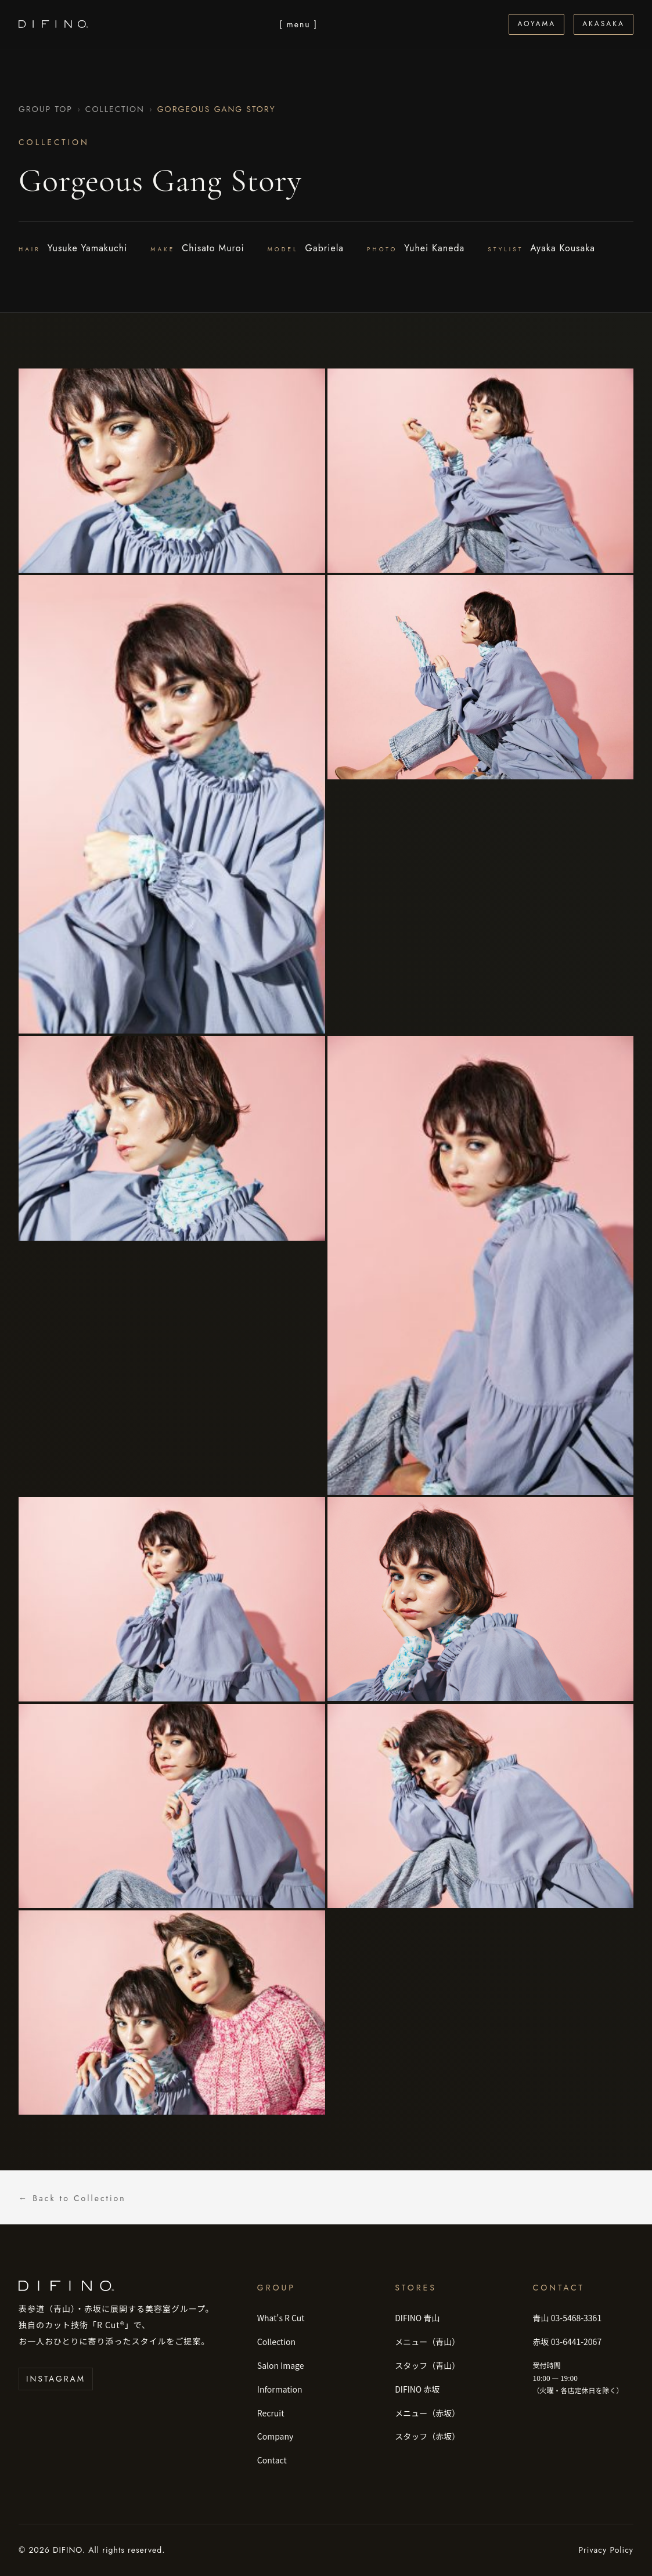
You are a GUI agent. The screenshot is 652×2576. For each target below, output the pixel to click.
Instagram (55, 2378)
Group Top (46, 109)
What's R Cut (281, 2318)
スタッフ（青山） (427, 2365)
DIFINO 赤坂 (417, 2389)
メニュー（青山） (427, 2341)
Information (279, 2389)
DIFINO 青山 (417, 2318)
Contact (272, 2460)
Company (275, 2436)
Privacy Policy (606, 2550)
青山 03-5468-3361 (567, 2318)
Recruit (270, 2413)
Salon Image (280, 2365)
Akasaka (603, 24)
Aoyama (536, 24)
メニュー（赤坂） (427, 2413)
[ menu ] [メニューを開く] (298, 24)
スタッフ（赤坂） (427, 2436)
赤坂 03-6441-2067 (567, 2341)
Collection (115, 109)
